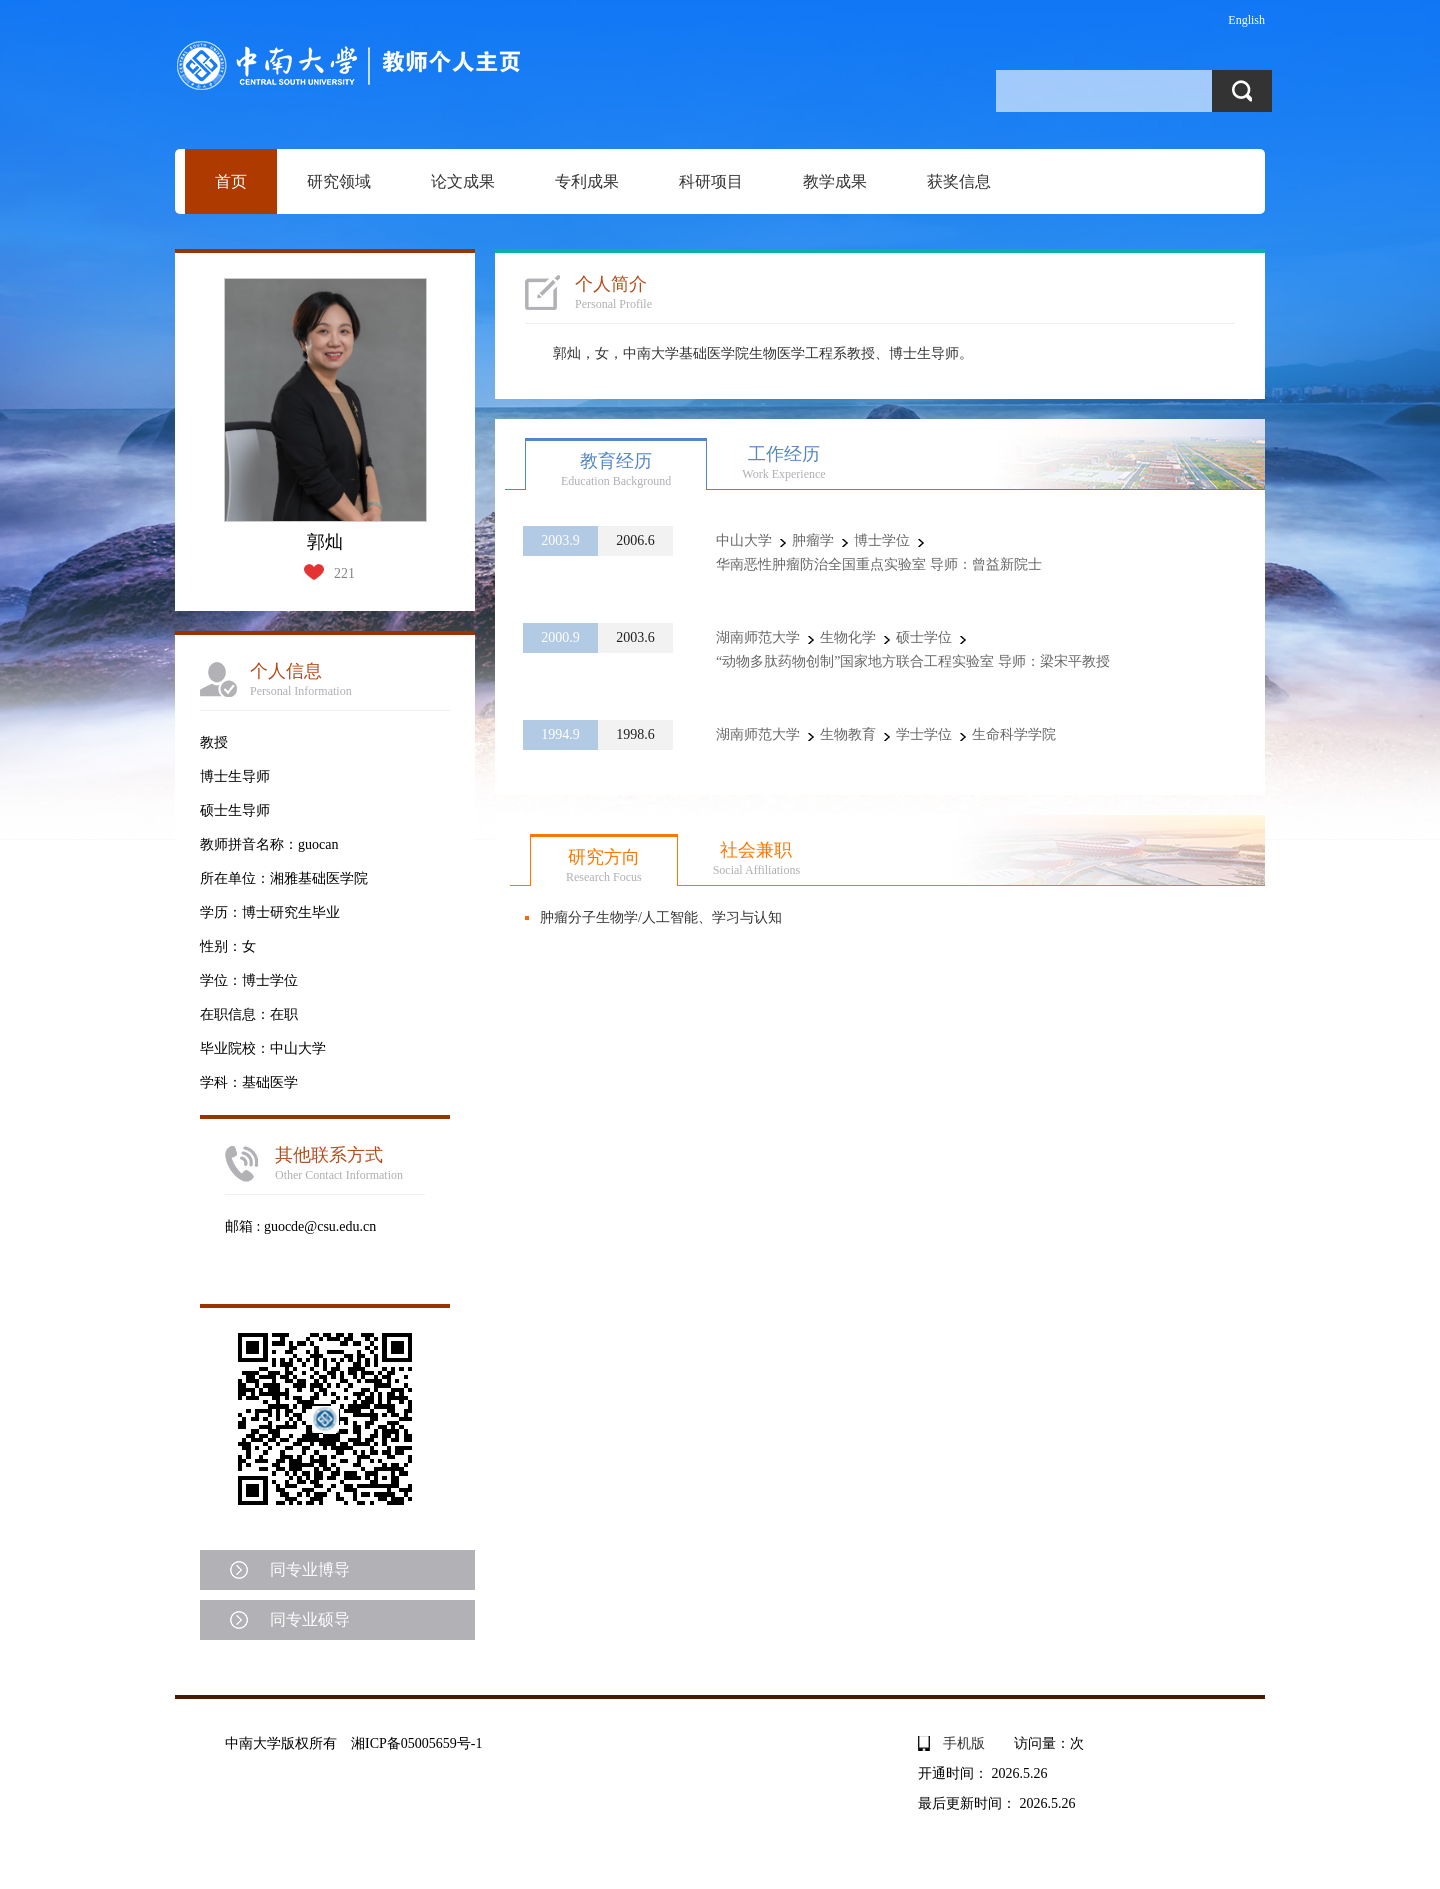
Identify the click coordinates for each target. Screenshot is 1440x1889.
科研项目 (711, 181)
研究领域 (339, 181)
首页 (231, 181)
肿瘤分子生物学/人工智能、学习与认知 (661, 917)
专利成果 (587, 181)
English (1246, 20)
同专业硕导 (310, 1619)
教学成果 (835, 181)
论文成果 (463, 181)
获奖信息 (959, 181)
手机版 (964, 1743)
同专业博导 (310, 1569)
